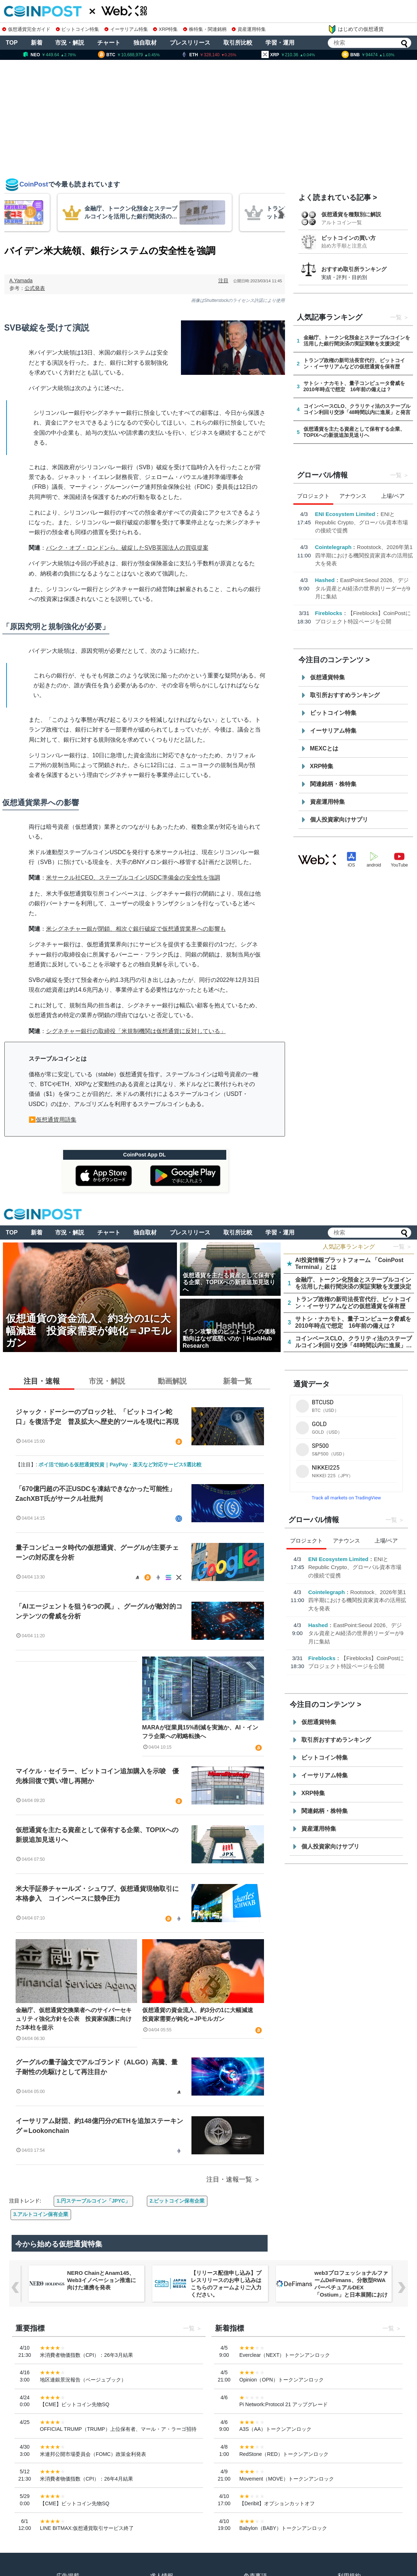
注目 (223, 280)
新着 (36, 43)
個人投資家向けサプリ (339, 819)
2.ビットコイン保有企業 (177, 2201)
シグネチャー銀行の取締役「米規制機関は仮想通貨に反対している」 (136, 1031)
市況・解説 (69, 43)
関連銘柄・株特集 (333, 784)
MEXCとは (324, 748)
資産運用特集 (249, 29)
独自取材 (145, 43)
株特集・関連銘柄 (205, 29)
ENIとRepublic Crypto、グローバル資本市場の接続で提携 (361, 522)
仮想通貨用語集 (56, 1120)
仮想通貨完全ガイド (26, 29)
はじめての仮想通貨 (356, 29)
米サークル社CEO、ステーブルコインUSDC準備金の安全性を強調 (133, 878)
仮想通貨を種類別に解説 (351, 214)
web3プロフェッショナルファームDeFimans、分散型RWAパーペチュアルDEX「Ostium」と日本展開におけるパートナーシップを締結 (351, 2287)
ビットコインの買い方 (348, 238)
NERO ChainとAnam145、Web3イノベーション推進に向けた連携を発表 (101, 2280)
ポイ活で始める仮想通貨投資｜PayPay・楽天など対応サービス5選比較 (120, 1464)
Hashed (325, 580)
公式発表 (35, 288)
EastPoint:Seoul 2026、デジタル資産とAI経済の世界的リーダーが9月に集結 (362, 588)
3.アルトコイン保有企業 (41, 2214)
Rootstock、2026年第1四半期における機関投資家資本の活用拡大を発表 (364, 555)
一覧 (396, 317)
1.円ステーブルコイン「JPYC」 (93, 2201)
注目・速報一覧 (229, 2179)
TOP (12, 43)
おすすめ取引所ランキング (354, 269)
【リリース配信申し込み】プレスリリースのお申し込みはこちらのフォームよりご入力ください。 (226, 2284)
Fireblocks (328, 613)
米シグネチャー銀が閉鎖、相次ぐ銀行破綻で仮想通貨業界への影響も (136, 929)
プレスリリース (190, 43)
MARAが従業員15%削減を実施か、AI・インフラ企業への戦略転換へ (200, 1731)
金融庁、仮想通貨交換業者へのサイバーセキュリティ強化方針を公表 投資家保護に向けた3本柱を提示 (74, 2019)
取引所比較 (237, 43)
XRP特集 (165, 29)
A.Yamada (21, 280)
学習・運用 (279, 43)
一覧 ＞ (402, 1247)
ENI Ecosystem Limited (345, 514)
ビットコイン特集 (77, 29)
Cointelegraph (333, 547)
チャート (108, 43)
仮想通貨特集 (327, 677)
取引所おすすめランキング (345, 695)
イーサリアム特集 (126, 29)
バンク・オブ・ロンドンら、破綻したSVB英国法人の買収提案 (127, 548)
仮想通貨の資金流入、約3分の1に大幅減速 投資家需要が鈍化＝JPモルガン (200, 2014)
